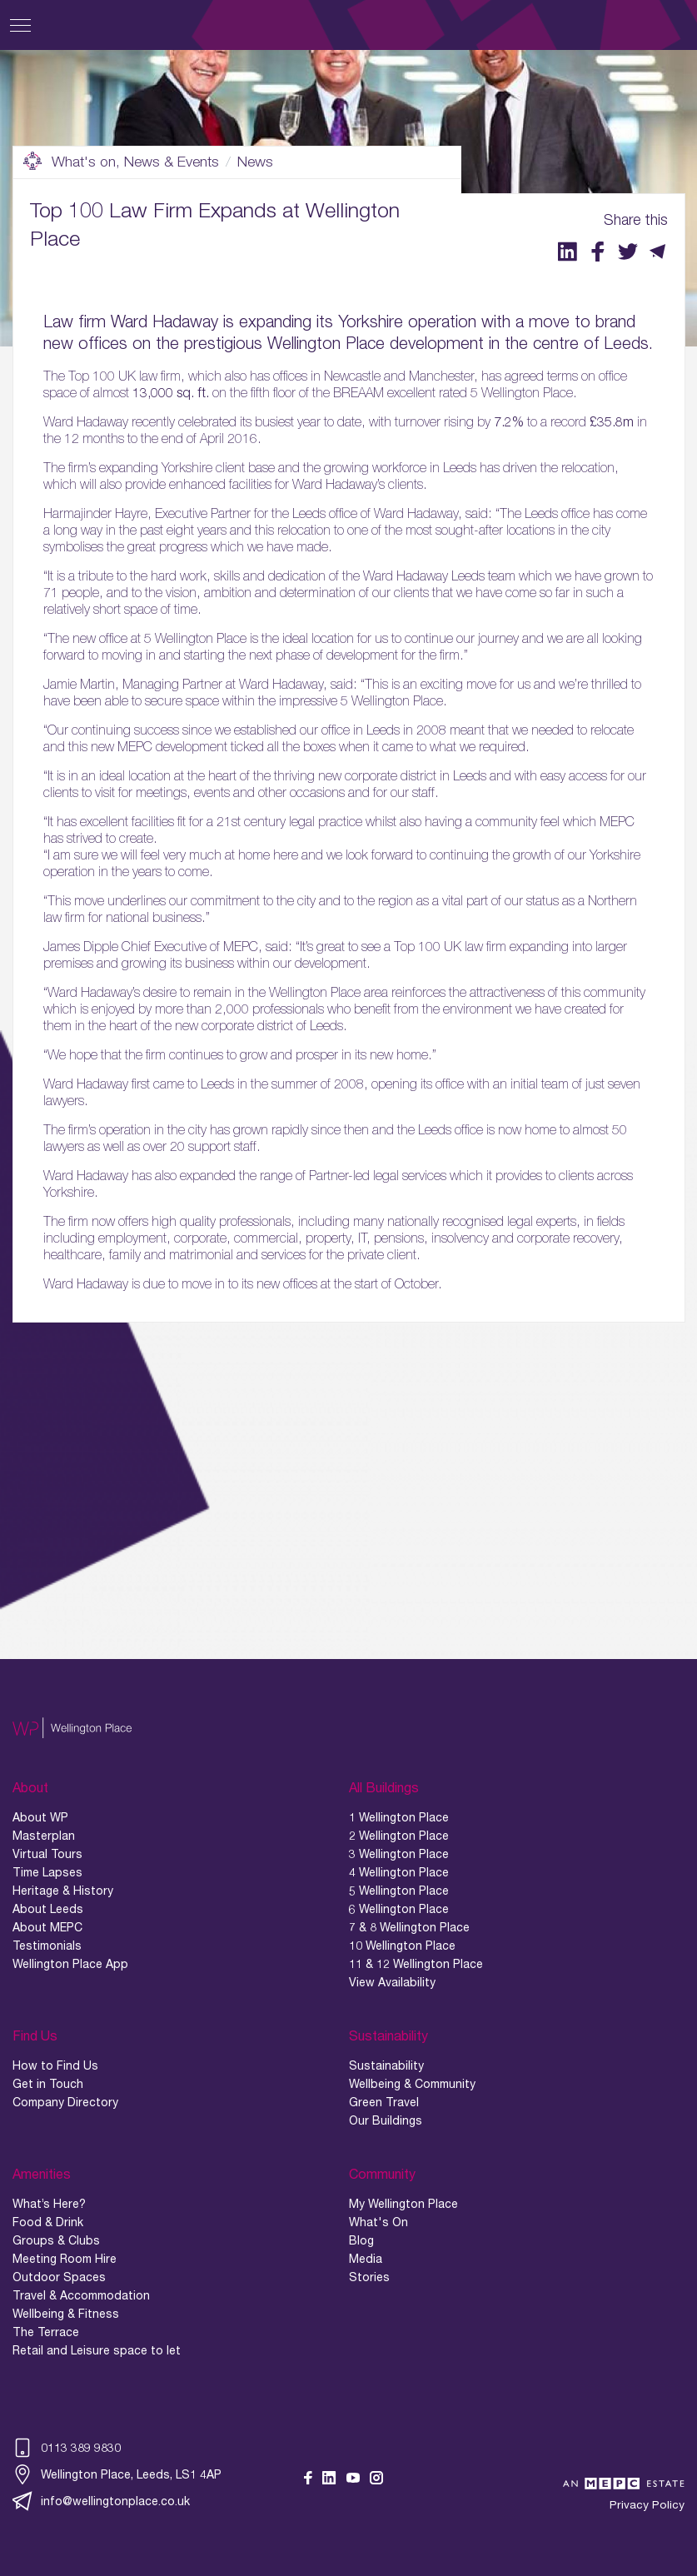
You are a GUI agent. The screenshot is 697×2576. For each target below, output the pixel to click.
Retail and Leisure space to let (96, 2350)
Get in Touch (47, 2084)
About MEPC (47, 1927)
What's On (378, 2222)
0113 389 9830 (66, 2448)
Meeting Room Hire (64, 2259)
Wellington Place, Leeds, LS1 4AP (117, 2474)
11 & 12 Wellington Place (416, 1964)
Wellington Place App (70, 1964)
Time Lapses (47, 1872)
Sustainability (386, 2065)
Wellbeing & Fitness (65, 2313)
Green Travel (384, 2102)
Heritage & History (62, 1890)
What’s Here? (49, 2204)
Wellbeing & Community (412, 2084)
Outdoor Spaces (59, 2277)
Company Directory (65, 2102)
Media (365, 2259)
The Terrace (45, 2332)
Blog (361, 2240)
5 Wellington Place (399, 1890)
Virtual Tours (47, 1854)
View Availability (392, 1982)
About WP (40, 1817)
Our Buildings (385, 2120)
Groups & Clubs (56, 2240)
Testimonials (47, 1945)
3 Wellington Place (399, 1854)
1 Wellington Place (399, 1817)
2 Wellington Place (399, 1835)
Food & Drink (47, 2222)
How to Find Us (55, 2065)
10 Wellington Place (402, 1945)
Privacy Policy (647, 2505)
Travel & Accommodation (81, 2295)
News (255, 161)
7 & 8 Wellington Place (409, 1927)
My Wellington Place (403, 2204)
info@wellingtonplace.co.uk (101, 2501)
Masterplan (43, 1835)
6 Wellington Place (399, 1909)
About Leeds (47, 1909)
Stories (369, 2277)
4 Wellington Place (399, 1872)
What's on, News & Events (121, 161)
